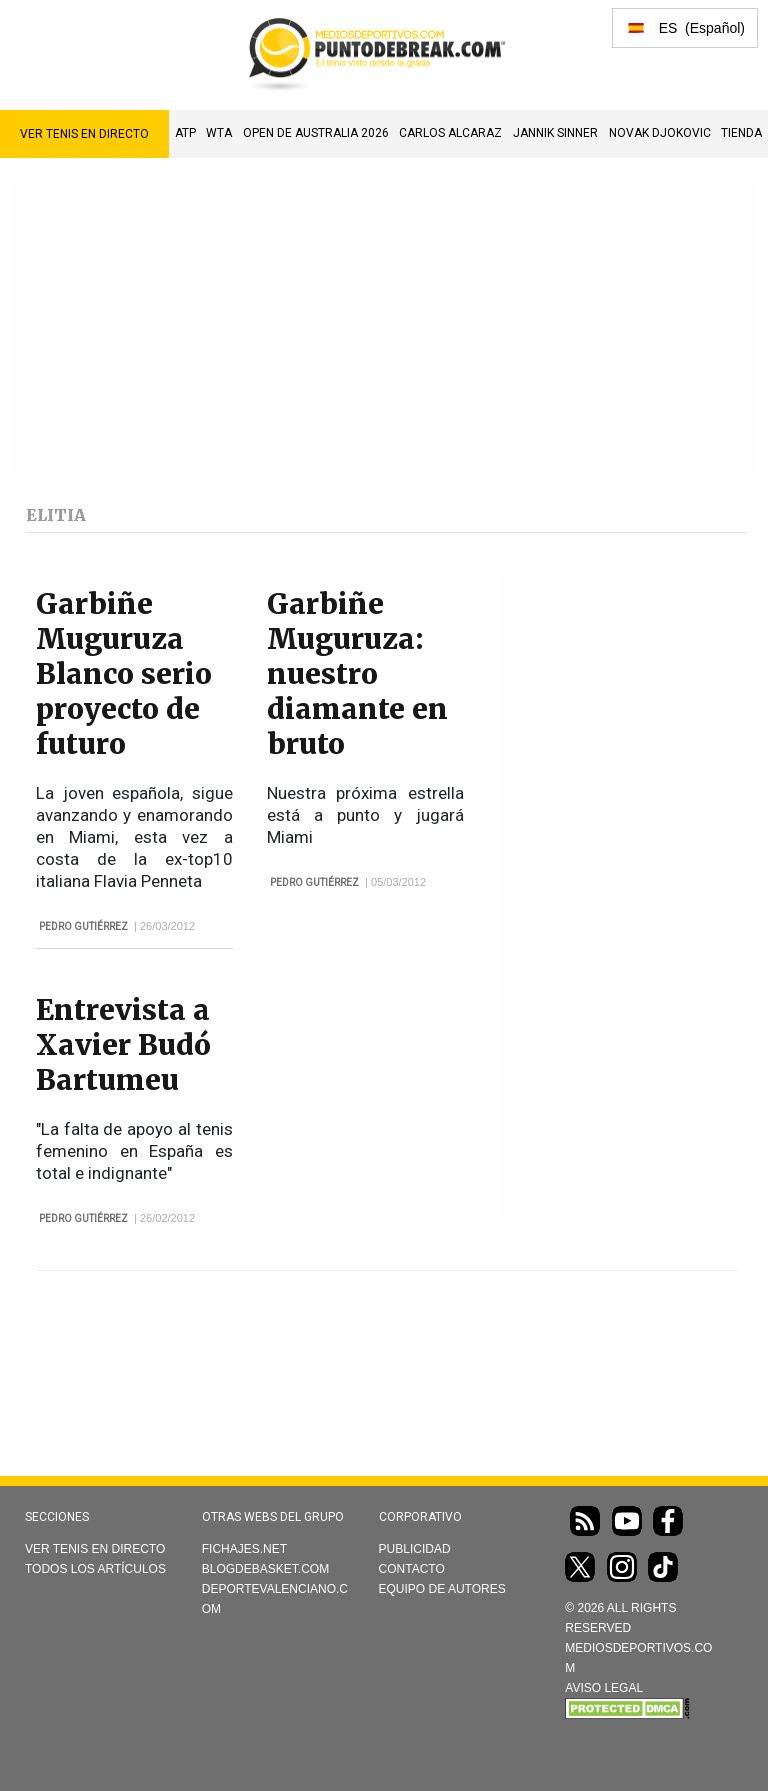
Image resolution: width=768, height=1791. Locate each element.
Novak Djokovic (660, 133)
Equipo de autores (442, 1589)
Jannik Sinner (555, 133)
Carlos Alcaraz (450, 133)
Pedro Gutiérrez (83, 926)
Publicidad (415, 1549)
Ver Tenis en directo (84, 134)
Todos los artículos (95, 1569)
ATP (185, 133)
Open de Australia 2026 (316, 133)
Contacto (412, 1569)
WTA (219, 133)
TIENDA (741, 133)
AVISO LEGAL (604, 1688)
